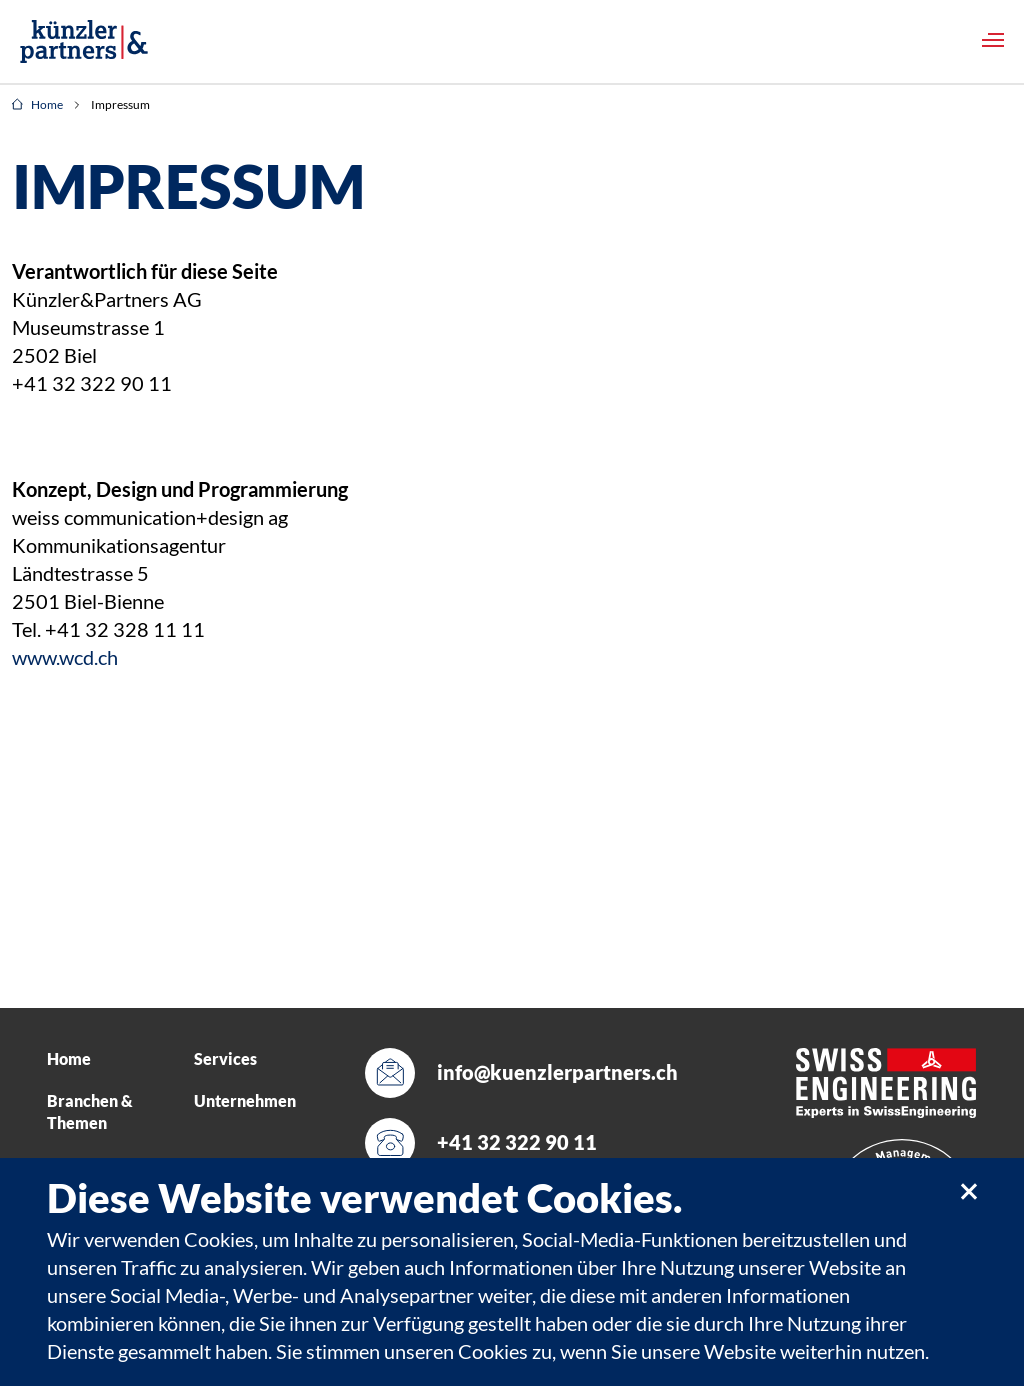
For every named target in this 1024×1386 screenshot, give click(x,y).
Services (225, 1059)
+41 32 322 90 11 (517, 1142)
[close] (968, 1190)
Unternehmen (245, 1101)
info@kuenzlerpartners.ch (548, 1072)
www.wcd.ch (65, 658)
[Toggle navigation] (993, 40)
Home (37, 104)
